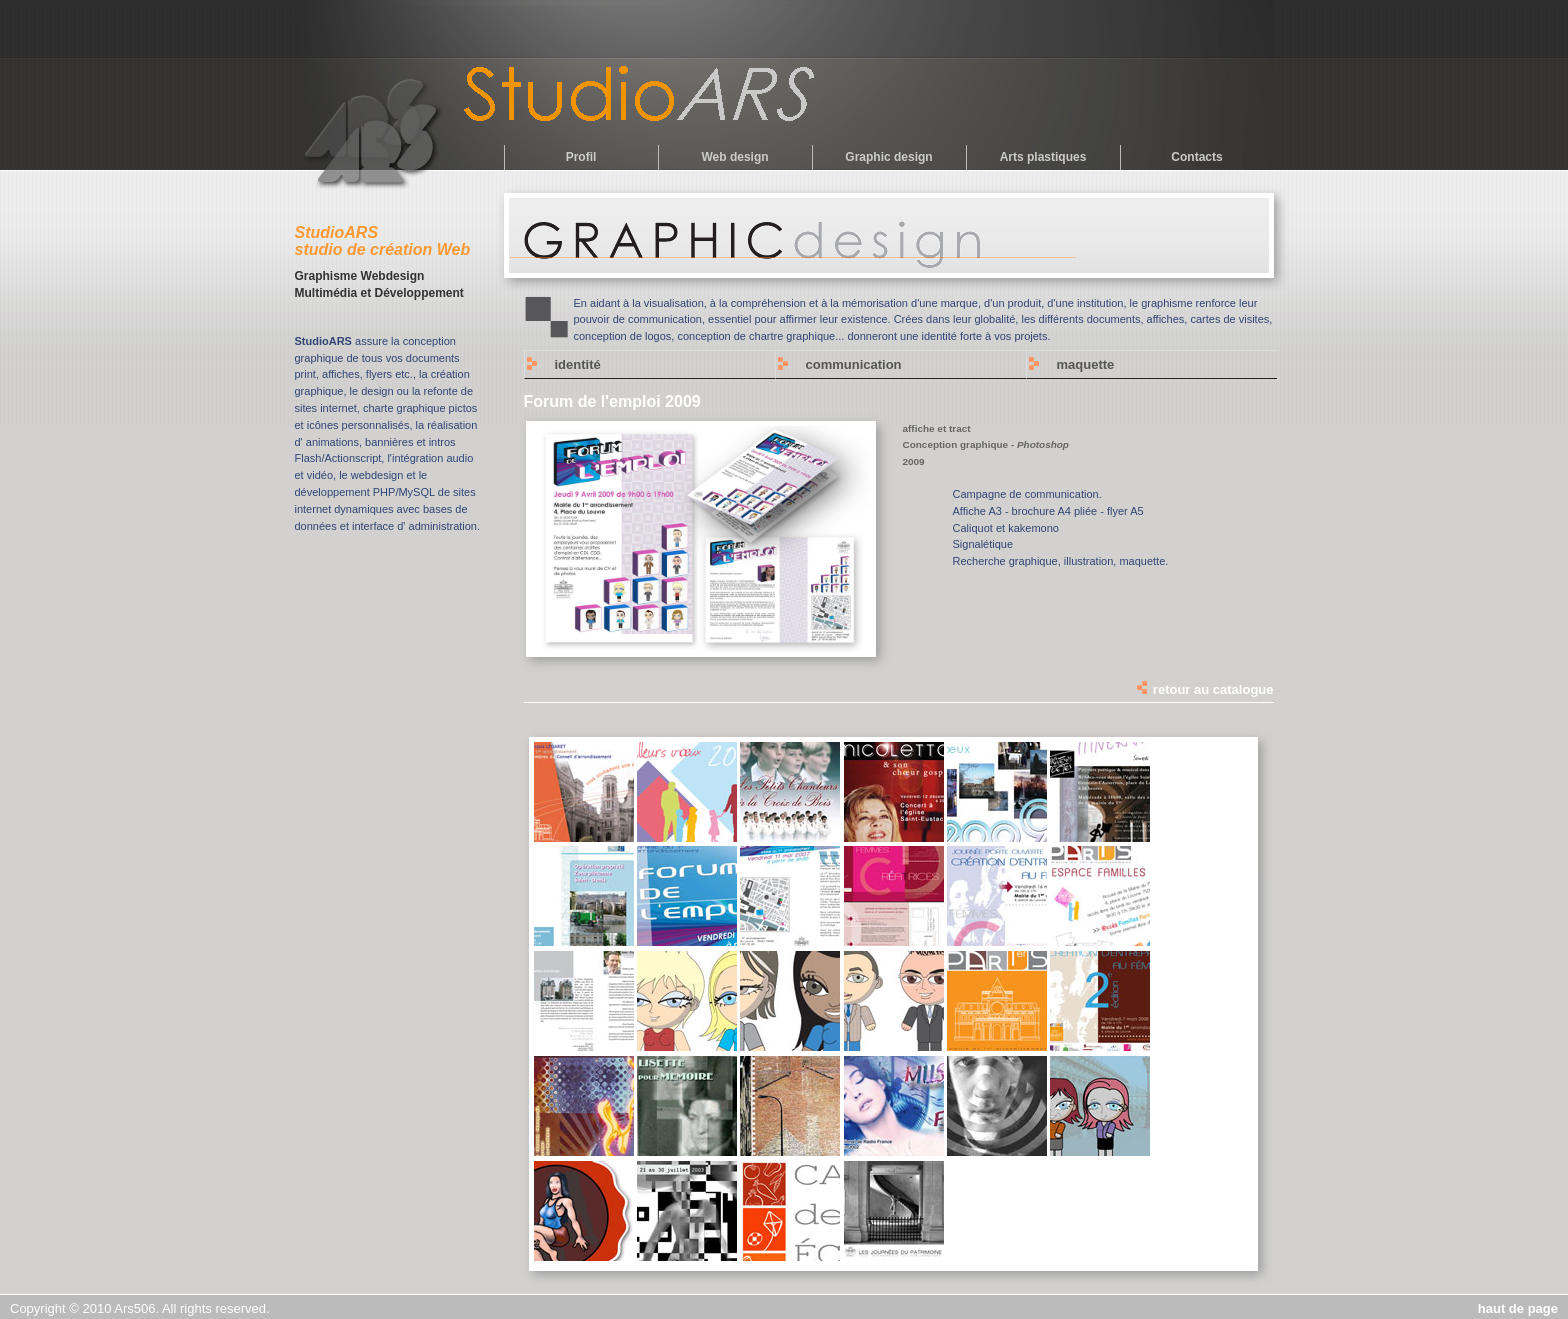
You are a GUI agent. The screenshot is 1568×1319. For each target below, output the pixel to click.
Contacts (1196, 157)
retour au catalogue (1204, 689)
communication (854, 364)
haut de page (1518, 1308)
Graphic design (888, 157)
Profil (581, 157)
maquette (1086, 364)
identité (578, 364)
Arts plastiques (1043, 157)
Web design (734, 157)
